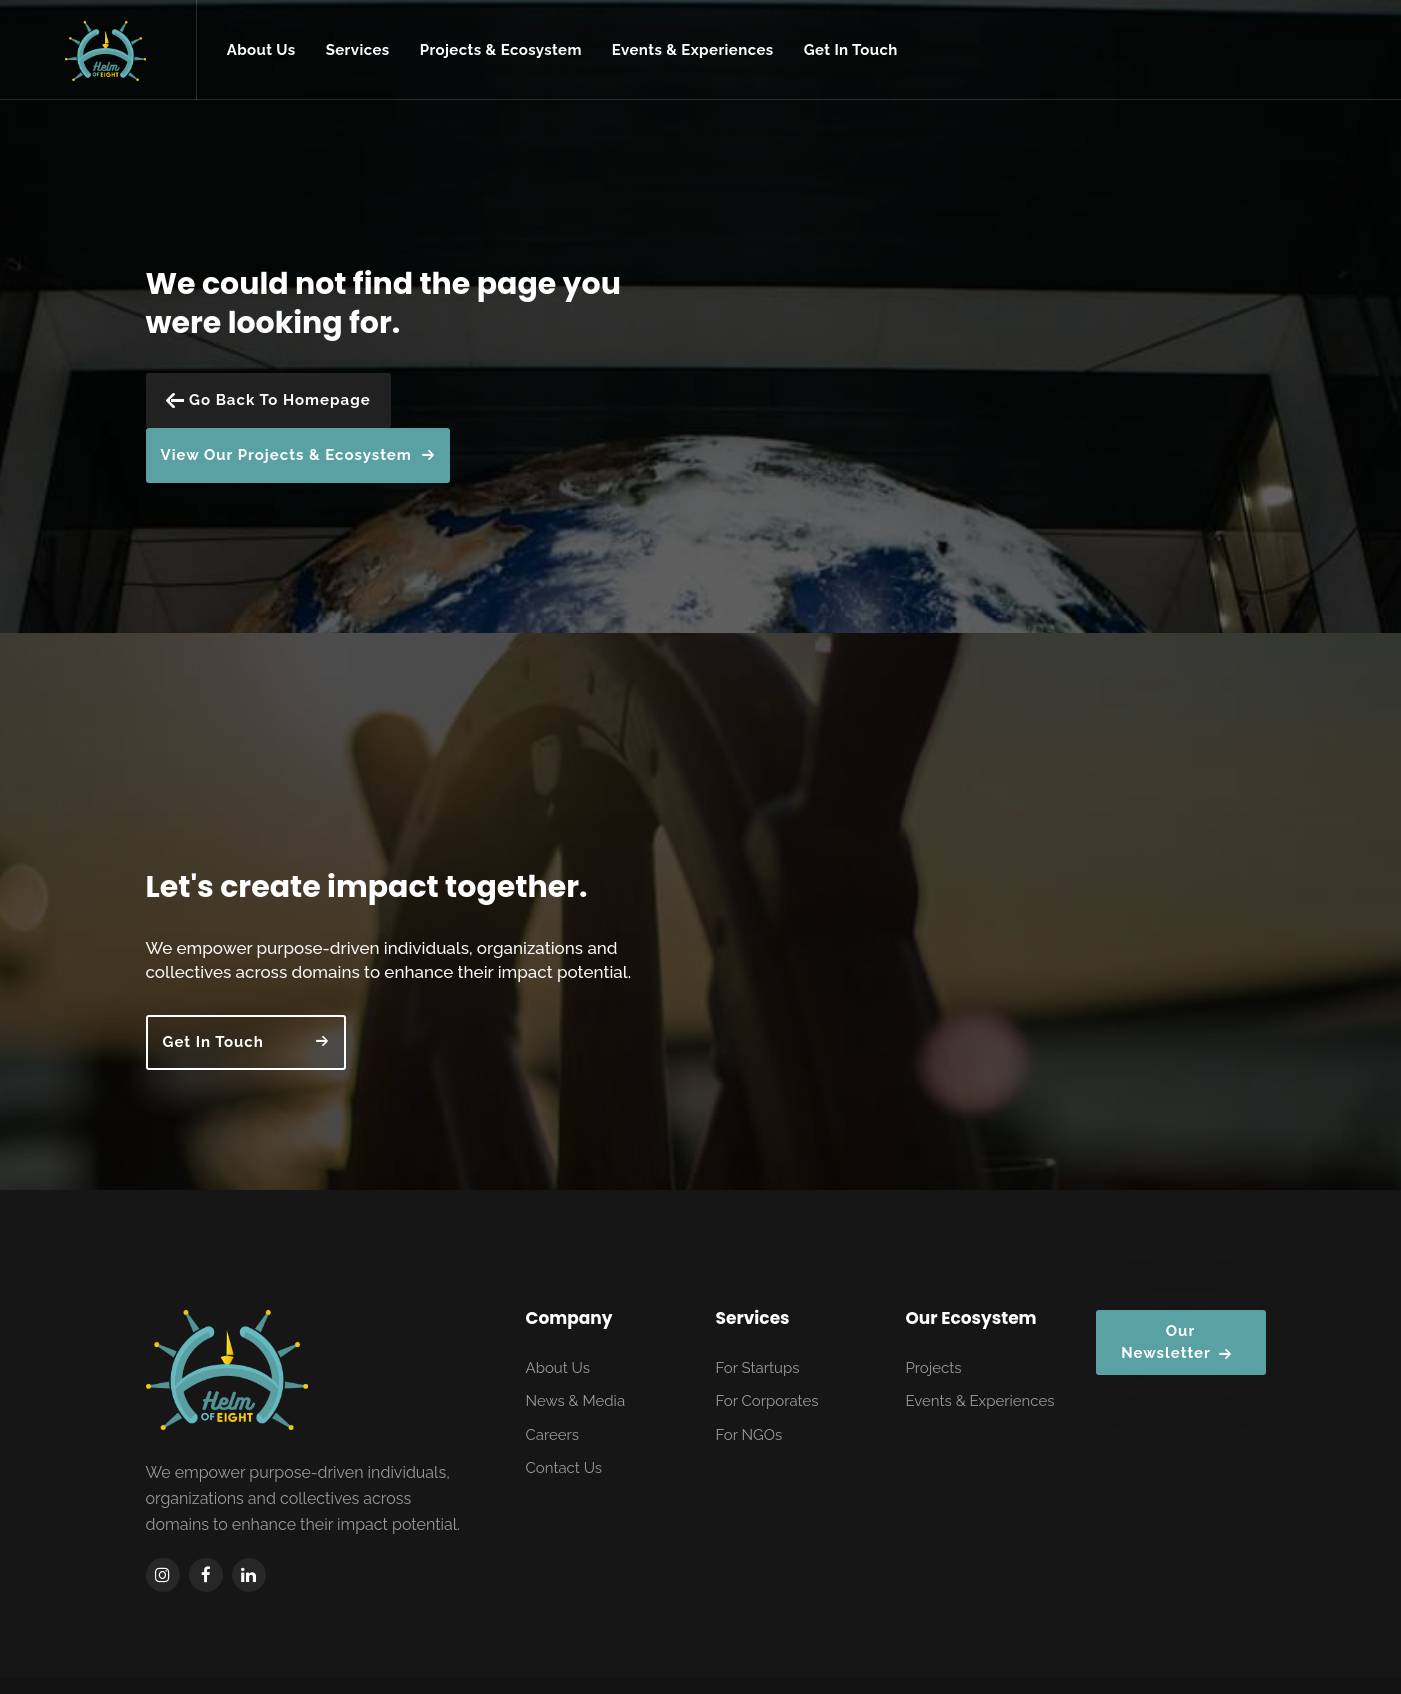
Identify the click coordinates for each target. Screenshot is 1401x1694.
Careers (553, 1435)
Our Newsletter (1176, 1342)
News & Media (576, 1401)
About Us (558, 1368)
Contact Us (564, 1468)
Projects (934, 1368)
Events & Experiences (980, 1401)
